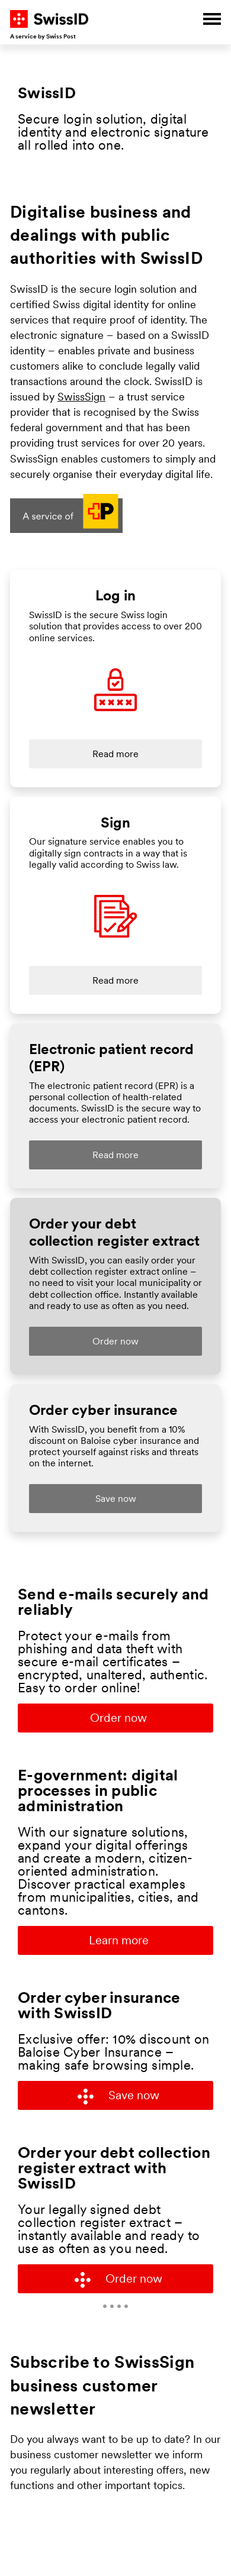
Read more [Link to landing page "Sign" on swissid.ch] (115, 981)
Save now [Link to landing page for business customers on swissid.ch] (115, 1499)
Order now (118, 1719)
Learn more (119, 1941)
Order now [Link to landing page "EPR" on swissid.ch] (115, 1342)
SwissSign (81, 397)
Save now (118, 2097)
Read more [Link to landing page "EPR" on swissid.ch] (115, 1156)
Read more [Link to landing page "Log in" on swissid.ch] (115, 754)
